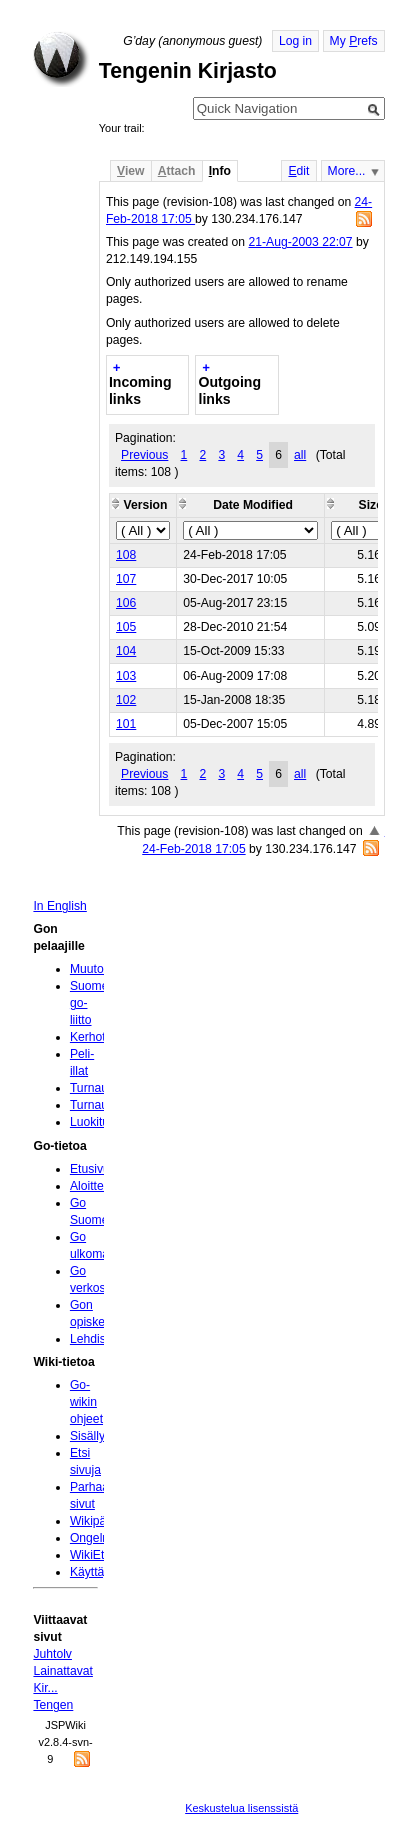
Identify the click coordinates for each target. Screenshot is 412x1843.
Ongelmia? (99, 1538)
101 (126, 724)
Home (61, 59)
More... (347, 171)
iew (130, 171)
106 (126, 603)
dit (298, 171)
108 (126, 555)
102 (126, 700)
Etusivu (90, 1169)
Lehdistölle (99, 1339)
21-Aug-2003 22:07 (300, 242)
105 (126, 627)
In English (59, 906)
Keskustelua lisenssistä (241, 1808)
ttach (177, 171)
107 (126, 579)
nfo (220, 171)
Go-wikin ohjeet (86, 1402)
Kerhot (88, 1037)
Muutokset (98, 969)
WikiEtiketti (99, 1555)
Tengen (53, 1705)
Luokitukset (101, 1122)
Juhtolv (52, 1654)
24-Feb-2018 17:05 (193, 849)
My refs (354, 41)
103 (126, 676)
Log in (295, 41)
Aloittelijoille (102, 1186)
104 (126, 651)
